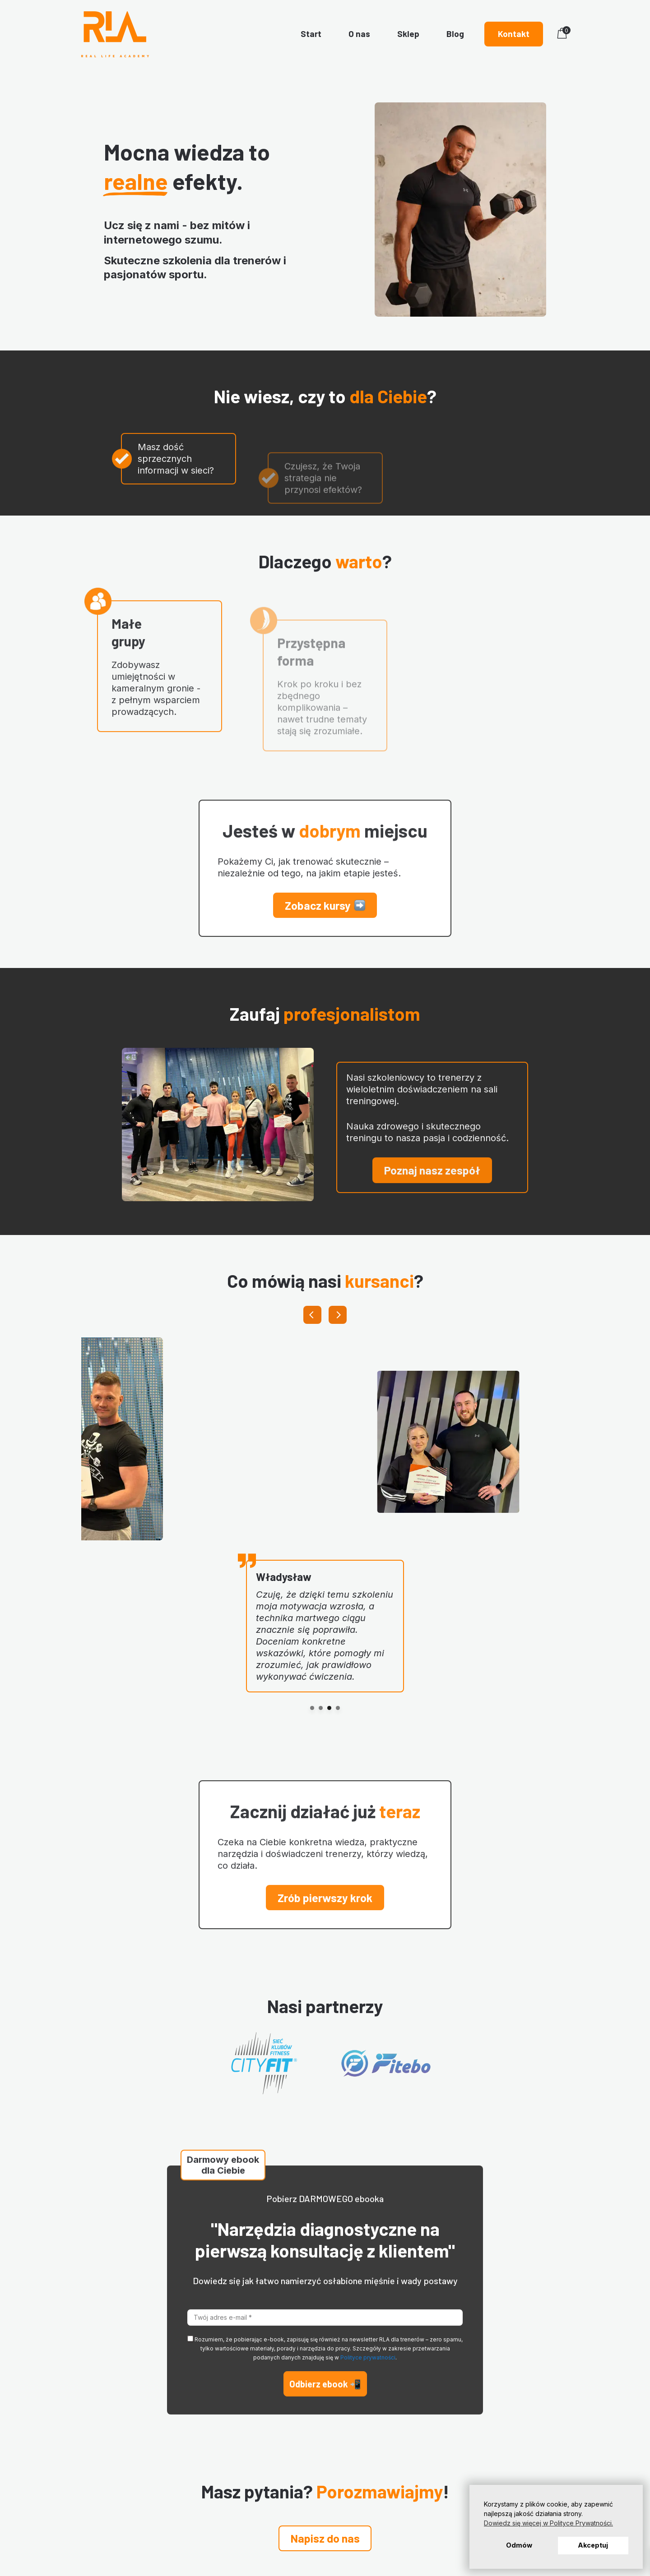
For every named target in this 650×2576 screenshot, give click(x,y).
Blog (455, 33)
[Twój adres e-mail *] (325, 2355)
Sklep (408, 33)
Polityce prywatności (367, 2395)
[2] (329, 1708)
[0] (312, 1708)
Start (311, 33)
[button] (325, 943)
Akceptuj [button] (593, 2545)
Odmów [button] (519, 2545)
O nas (359, 33)
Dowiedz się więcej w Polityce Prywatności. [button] (548, 2523)
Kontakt (513, 33)
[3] (338, 1708)
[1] (321, 1708)
